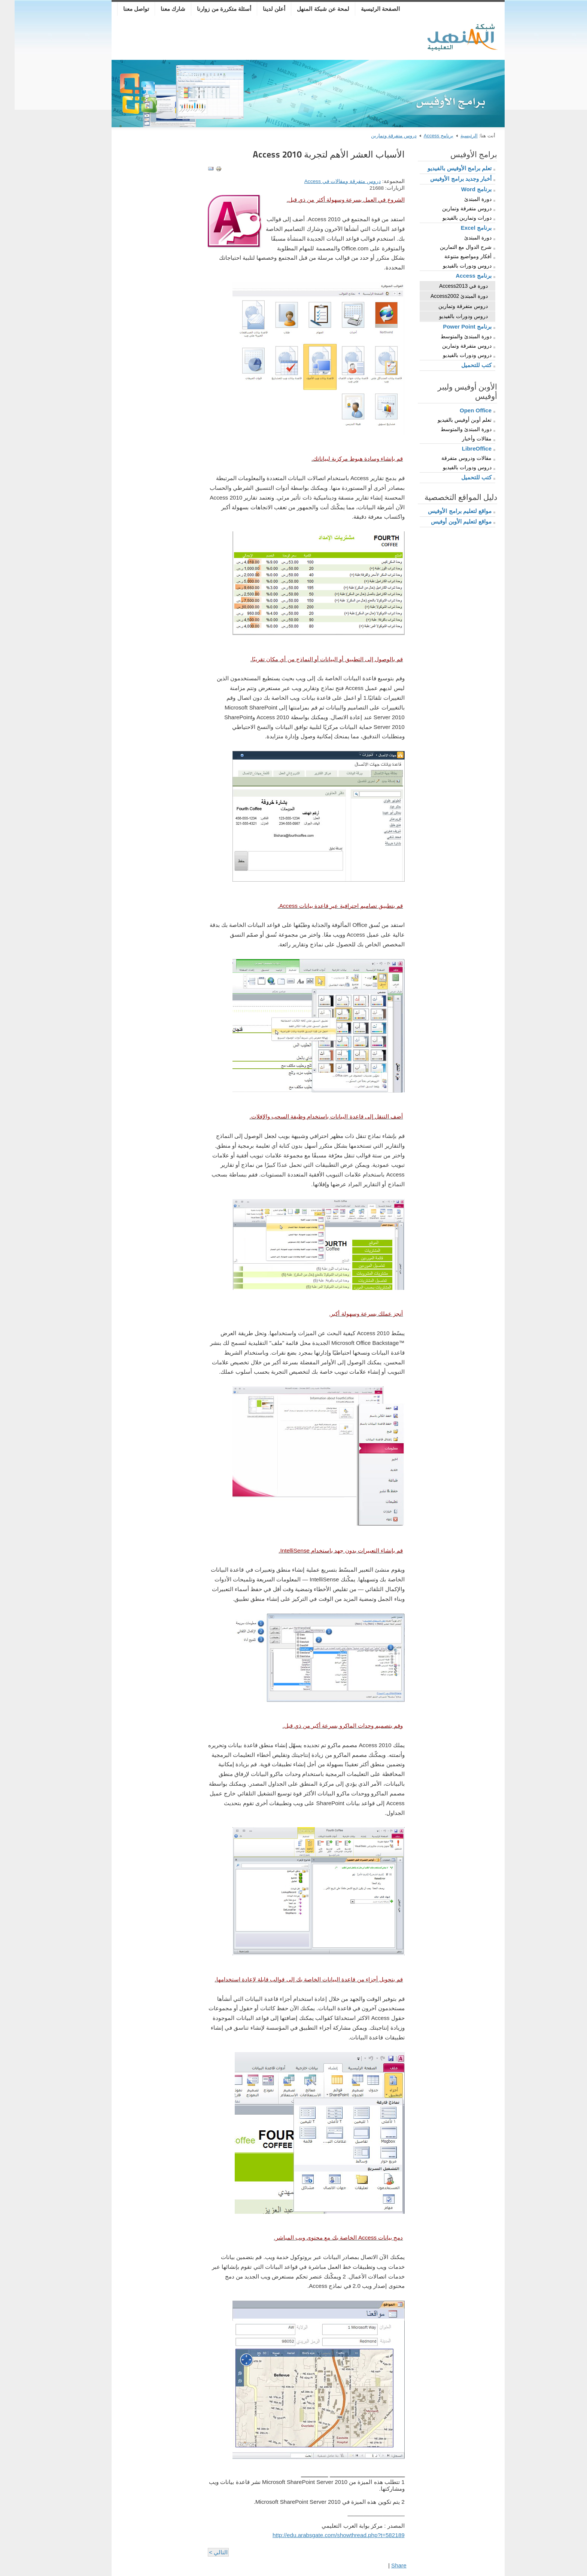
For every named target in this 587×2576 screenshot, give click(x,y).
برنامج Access (424, 135)
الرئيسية (454, 135)
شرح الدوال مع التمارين (451, 247)
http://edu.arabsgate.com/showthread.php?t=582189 (324, 2535)
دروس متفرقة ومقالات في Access (328, 181)
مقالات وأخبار (462, 439)
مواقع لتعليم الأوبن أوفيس (446, 521)
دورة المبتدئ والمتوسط (451, 336)
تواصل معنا (121, 9)
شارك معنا (158, 9)
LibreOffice (462, 448)
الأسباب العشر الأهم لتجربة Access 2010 (314, 154)
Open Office (461, 410)
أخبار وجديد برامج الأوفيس (446, 179)
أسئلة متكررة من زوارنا (209, 9)
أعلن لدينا (259, 9)
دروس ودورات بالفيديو (452, 266)
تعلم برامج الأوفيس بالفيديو (445, 168)
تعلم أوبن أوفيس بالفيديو (450, 420)
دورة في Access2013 (449, 286)
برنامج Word (462, 189)
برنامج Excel (461, 228)
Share (384, 2565)
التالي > (203, 2552)
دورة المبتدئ (463, 199)
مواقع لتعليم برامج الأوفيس (445, 511)
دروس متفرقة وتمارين (379, 135)
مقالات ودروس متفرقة (452, 458)
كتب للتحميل (462, 365)
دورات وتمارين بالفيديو (452, 218)
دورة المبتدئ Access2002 (444, 296)
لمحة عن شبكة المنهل (308, 9)
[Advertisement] (254, 39)
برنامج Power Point (452, 326)
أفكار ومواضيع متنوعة (453, 256)
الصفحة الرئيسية (365, 9)
